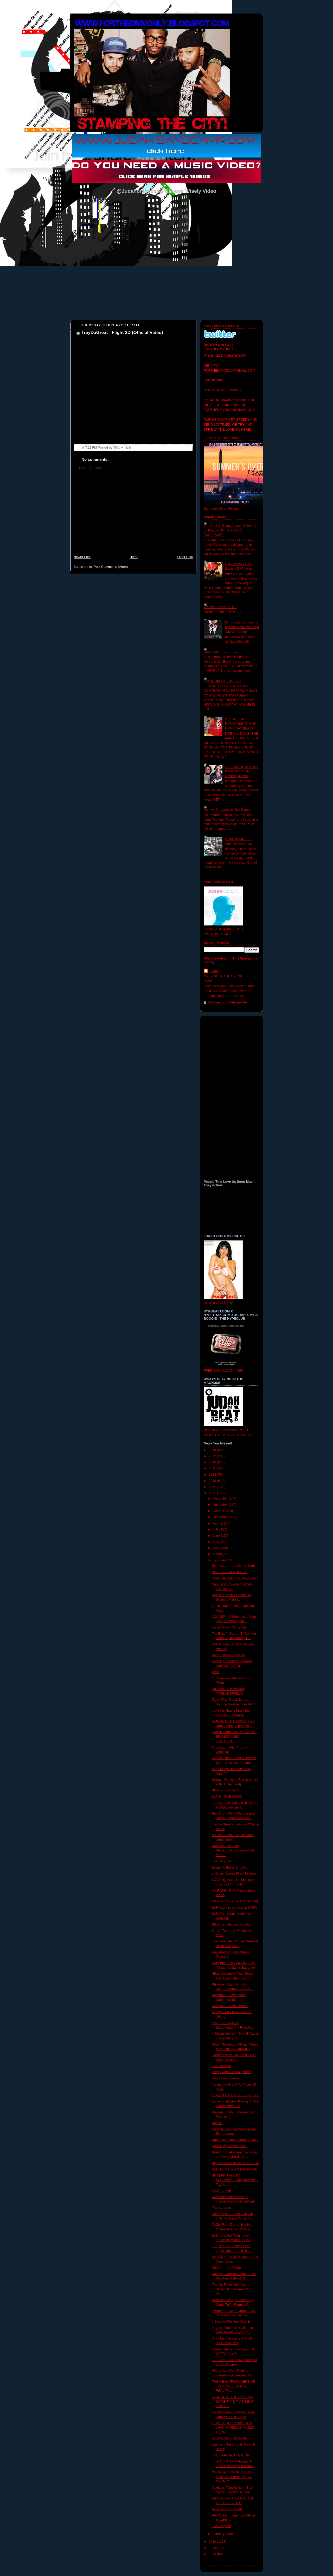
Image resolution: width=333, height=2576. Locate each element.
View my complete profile (227, 1002)
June (217, 1535)
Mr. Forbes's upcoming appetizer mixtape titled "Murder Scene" (242, 627)
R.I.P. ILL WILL (223, 2191)
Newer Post (82, 557)
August (218, 1523)
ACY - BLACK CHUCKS (229, 1572)
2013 (213, 1481)
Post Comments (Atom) (111, 567)
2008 (213, 2554)
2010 (213, 2542)
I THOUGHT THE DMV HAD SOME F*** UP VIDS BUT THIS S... (233, 2401)
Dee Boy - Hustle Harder (230, 2006)
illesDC (217, 2123)
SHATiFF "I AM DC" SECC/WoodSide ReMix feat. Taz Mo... (235, 2180)
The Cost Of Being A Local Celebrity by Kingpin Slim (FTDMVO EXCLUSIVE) (230, 530)
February (220, 1560)
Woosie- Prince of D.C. (220, 607)
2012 (213, 1487)
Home (134, 557)
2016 (213, 1462)
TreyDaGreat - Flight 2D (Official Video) (122, 332)
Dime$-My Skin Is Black (229, 2146)
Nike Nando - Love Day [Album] (235, 1901)
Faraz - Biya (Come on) (229, 1627)
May (216, 1542)
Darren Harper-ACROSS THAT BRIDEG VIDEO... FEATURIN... (234, 1736)
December (221, 1498)
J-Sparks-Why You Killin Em (232, 2321)
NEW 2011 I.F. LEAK (227, 2509)
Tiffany (214, 971)
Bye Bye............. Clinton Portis (234, 1566)
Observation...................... (222, 652)
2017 (213, 1456)
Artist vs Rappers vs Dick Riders (227, 810)
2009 (213, 2548)
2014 (213, 1474)
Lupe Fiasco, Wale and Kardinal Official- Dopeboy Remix (242, 771)
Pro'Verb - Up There (226, 2268)
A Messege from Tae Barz (222, 681)
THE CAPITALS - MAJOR (230, 2455)
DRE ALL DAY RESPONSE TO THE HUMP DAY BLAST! (240, 724)
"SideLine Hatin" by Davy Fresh (235, 1578)
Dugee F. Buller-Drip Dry (230, 1867)
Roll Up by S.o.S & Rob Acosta (234, 2169)
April (216, 1548)
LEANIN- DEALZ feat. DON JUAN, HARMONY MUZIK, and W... (233, 2427)
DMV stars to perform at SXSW (234, 1907)
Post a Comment (91, 468)
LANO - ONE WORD (227, 1796)
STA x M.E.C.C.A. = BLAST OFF (235, 2095)
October (219, 1511)
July (216, 1529)
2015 (213, 1468)
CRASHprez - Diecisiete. (230, 2438)
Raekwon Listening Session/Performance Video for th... (234, 1850)
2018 (213, 1450)
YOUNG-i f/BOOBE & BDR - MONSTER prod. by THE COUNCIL (232, 2476)
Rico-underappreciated (228, 1655)
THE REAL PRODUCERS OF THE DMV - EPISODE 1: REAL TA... (233, 2386)
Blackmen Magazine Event (231, 1924)
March (218, 1554)
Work (216, 1672)
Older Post (185, 557)
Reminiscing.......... (238, 839)
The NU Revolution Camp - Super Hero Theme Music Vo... (232, 2289)
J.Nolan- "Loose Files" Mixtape (234, 1873)
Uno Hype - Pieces (225, 2078)
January (219, 2534)
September (221, 1517)
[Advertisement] (133, 515)
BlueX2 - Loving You (227, 1790)
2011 (213, 1493)
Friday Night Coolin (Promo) (232, 2072)
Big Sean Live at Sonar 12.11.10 (235, 2163)
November (221, 1505)
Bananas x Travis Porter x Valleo (235, 2140)
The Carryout (221, 1861)
